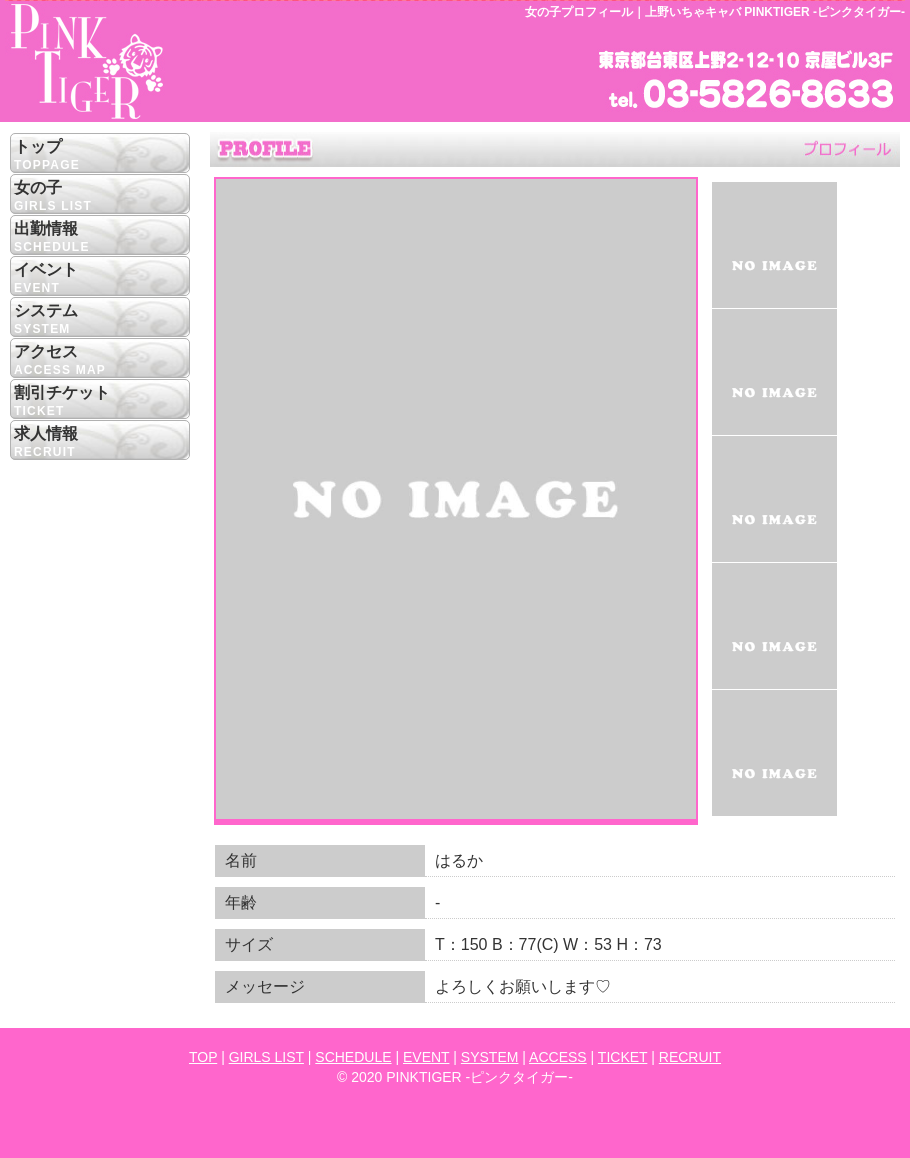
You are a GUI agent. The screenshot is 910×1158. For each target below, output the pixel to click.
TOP (203, 1057)
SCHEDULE (353, 1057)
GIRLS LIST (266, 1057)
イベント (100, 279)
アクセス (100, 361)
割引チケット (100, 402)
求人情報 (100, 443)
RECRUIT (690, 1057)
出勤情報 (100, 238)
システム (100, 320)
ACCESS (558, 1057)
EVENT (426, 1057)
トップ (100, 156)
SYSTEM (490, 1057)
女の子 (100, 197)
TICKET (623, 1057)
